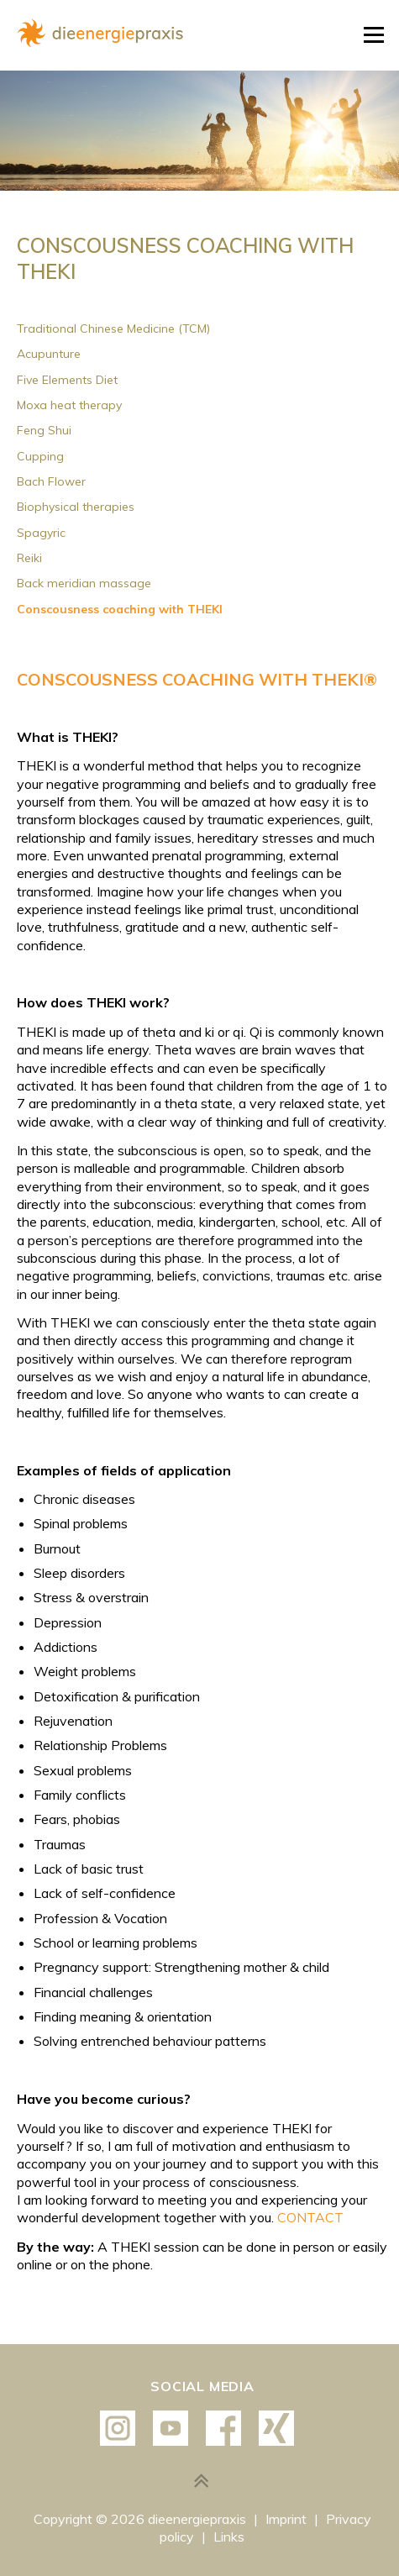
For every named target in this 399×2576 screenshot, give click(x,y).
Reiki (29, 557)
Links (228, 2536)
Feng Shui (44, 430)
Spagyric (41, 532)
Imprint (287, 2518)
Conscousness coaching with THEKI (120, 609)
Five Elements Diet (67, 379)
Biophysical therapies (75, 506)
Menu (373, 35)
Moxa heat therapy (69, 405)
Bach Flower (51, 481)
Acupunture (49, 353)
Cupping (40, 456)
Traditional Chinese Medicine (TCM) (113, 328)
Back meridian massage (84, 583)
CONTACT (310, 2217)
